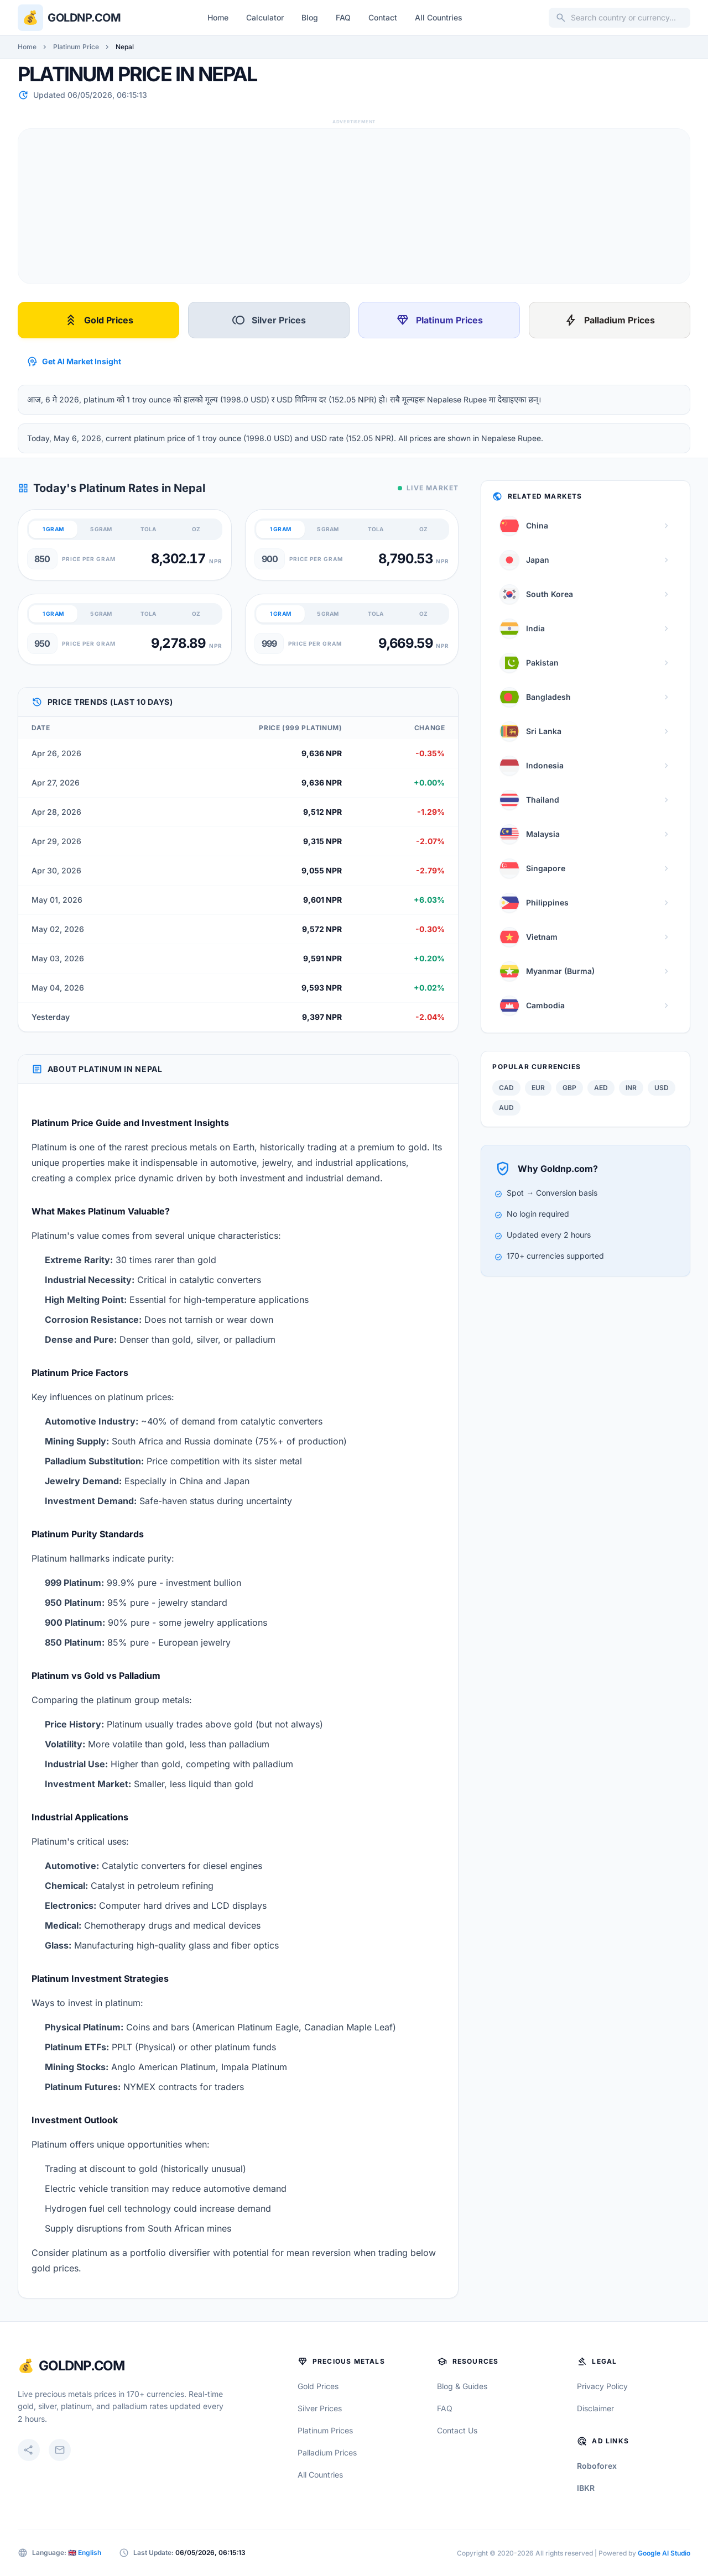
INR (631, 1087)
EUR (538, 1087)
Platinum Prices (439, 320)
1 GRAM (53, 529)
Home (217, 17)
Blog (309, 17)
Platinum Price (76, 47)
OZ (196, 529)
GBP (569, 1087)
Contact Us (457, 2430)
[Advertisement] (350, 206)
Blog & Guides (462, 2386)
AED (601, 1087)
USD (661, 1087)
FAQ (343, 17)
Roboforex (597, 2465)
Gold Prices (98, 320)
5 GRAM (101, 529)
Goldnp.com (84, 17)
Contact (382, 17)
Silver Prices (269, 320)
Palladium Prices (609, 320)
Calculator (265, 17)
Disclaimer (595, 2408)
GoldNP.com (81, 2366)
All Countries (438, 17)
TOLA (148, 529)
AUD (506, 1107)
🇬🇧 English (84, 2552)
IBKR (586, 2488)
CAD (506, 1087)
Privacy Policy (602, 2386)
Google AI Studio (664, 2553)
